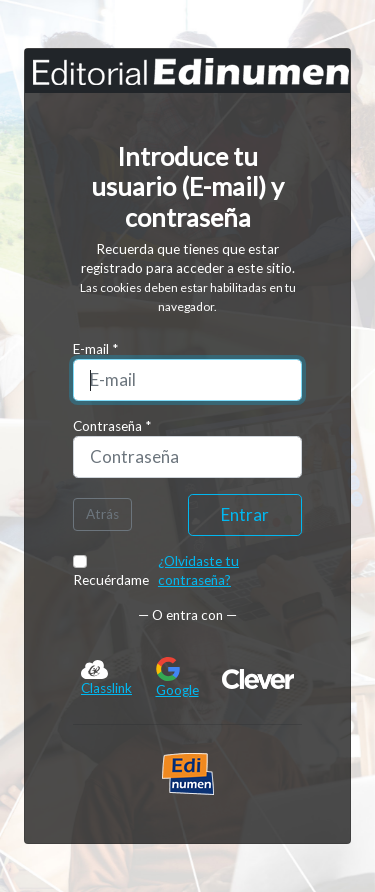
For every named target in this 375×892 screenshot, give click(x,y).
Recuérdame (111, 571)
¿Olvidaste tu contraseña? (198, 570)
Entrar (245, 514)
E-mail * (95, 349)
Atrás (102, 514)
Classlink (106, 677)
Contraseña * (112, 426)
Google (177, 677)
